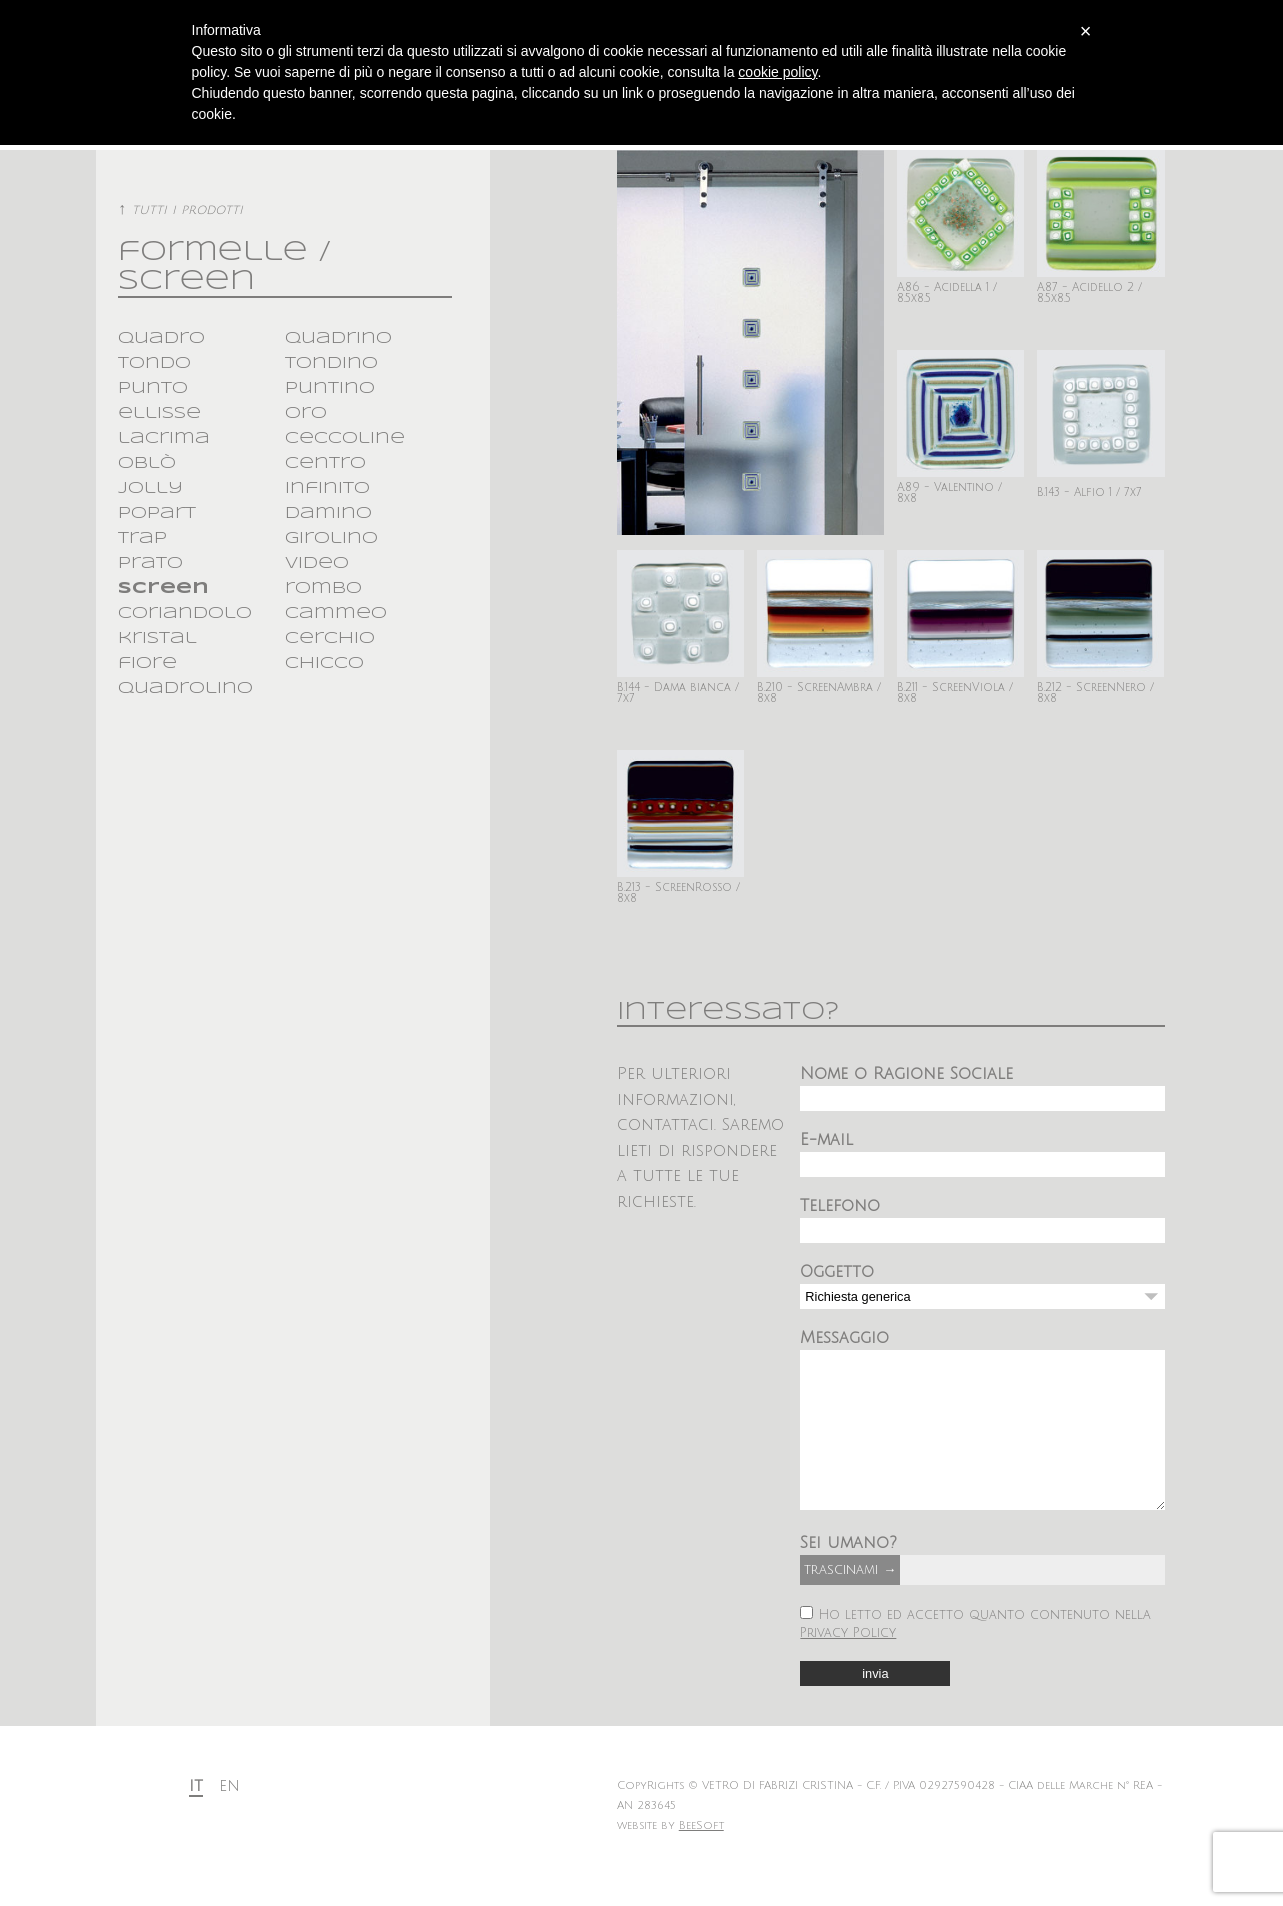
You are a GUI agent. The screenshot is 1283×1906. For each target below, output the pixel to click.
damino (328, 513)
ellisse (159, 413)
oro (306, 413)
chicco (324, 663)
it (196, 1816)
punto (153, 388)
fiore (147, 663)
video (317, 563)
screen (163, 588)
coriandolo (185, 613)
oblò (147, 463)
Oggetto (837, 1272)
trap (142, 538)
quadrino (338, 338)
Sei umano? (848, 1573)
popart (157, 513)
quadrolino (185, 688)
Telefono (840, 1206)
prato (150, 563)
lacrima (164, 438)
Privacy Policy (848, 1663)
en (229, 1816)
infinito (327, 488)
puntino (330, 388)
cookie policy (777, 72)
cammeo (336, 613)
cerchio (330, 638)
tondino (331, 363)
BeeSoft (701, 1856)
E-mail (826, 1140)
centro (325, 463)
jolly (150, 488)
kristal (157, 638)
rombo (323, 588)
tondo (154, 363)
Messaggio (844, 1338)
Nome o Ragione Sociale (906, 1074)
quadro (161, 338)
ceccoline (345, 438)
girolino (331, 538)
